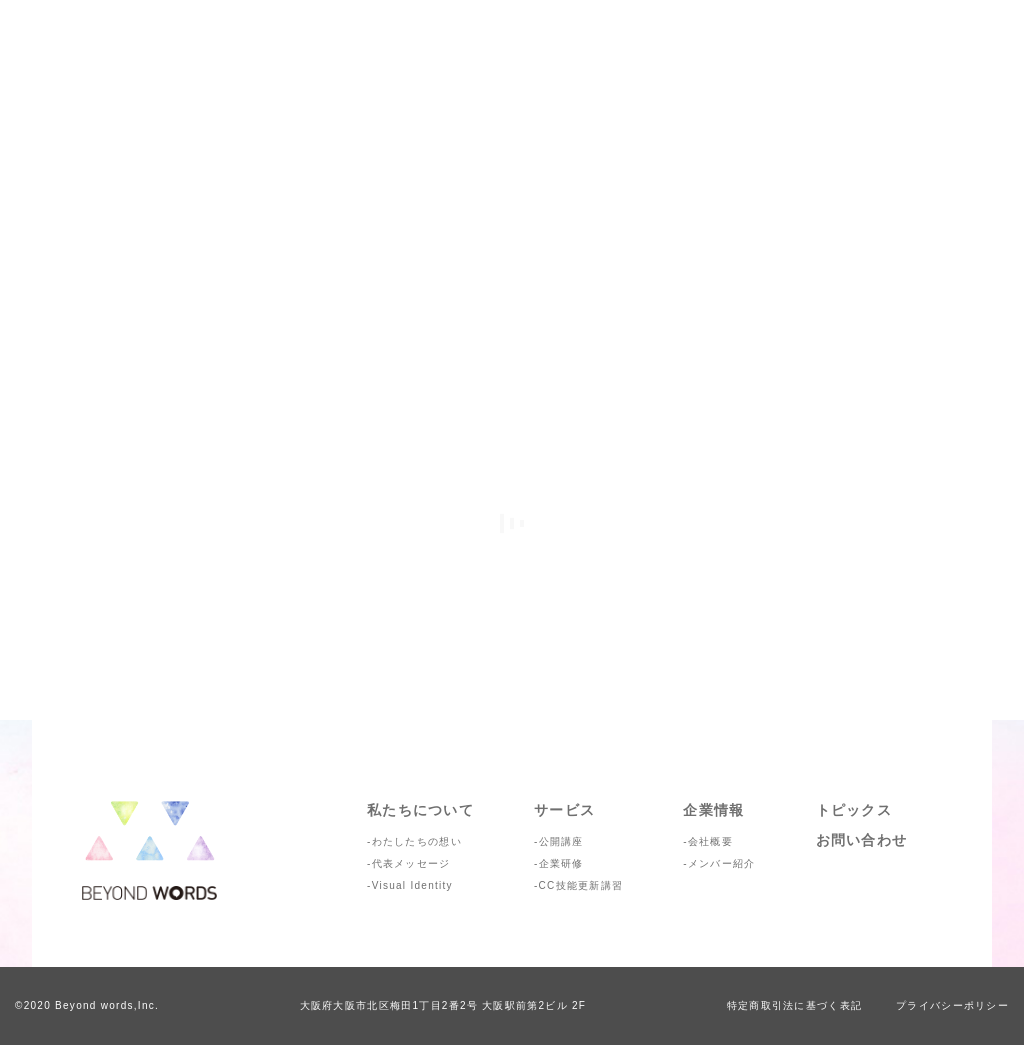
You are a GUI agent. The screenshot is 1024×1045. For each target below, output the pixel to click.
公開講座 (561, 841)
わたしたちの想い (417, 841)
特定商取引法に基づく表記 (794, 1005)
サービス (564, 810)
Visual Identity (412, 885)
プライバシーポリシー (952, 1005)
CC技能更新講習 (581, 885)
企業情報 (713, 810)
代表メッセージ (411, 863)
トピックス (854, 810)
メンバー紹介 (722, 863)
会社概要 (710, 841)
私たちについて (420, 810)
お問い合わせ (862, 840)
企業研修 (561, 863)
